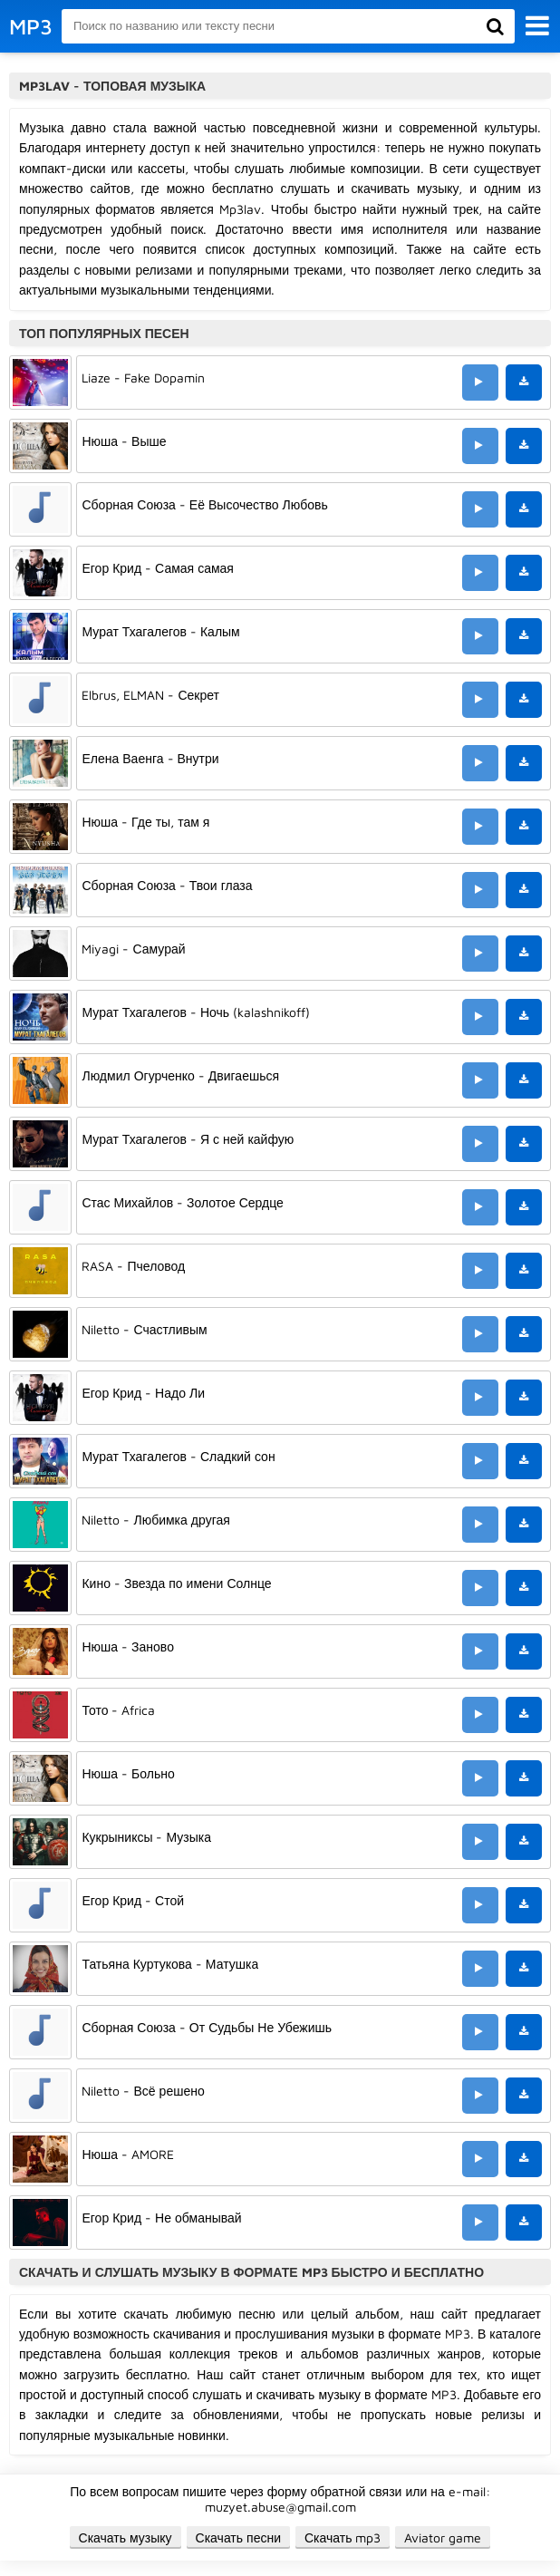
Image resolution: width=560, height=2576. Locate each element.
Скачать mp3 (342, 2537)
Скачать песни (238, 2537)
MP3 (31, 26)
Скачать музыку (125, 2537)
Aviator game (442, 2537)
